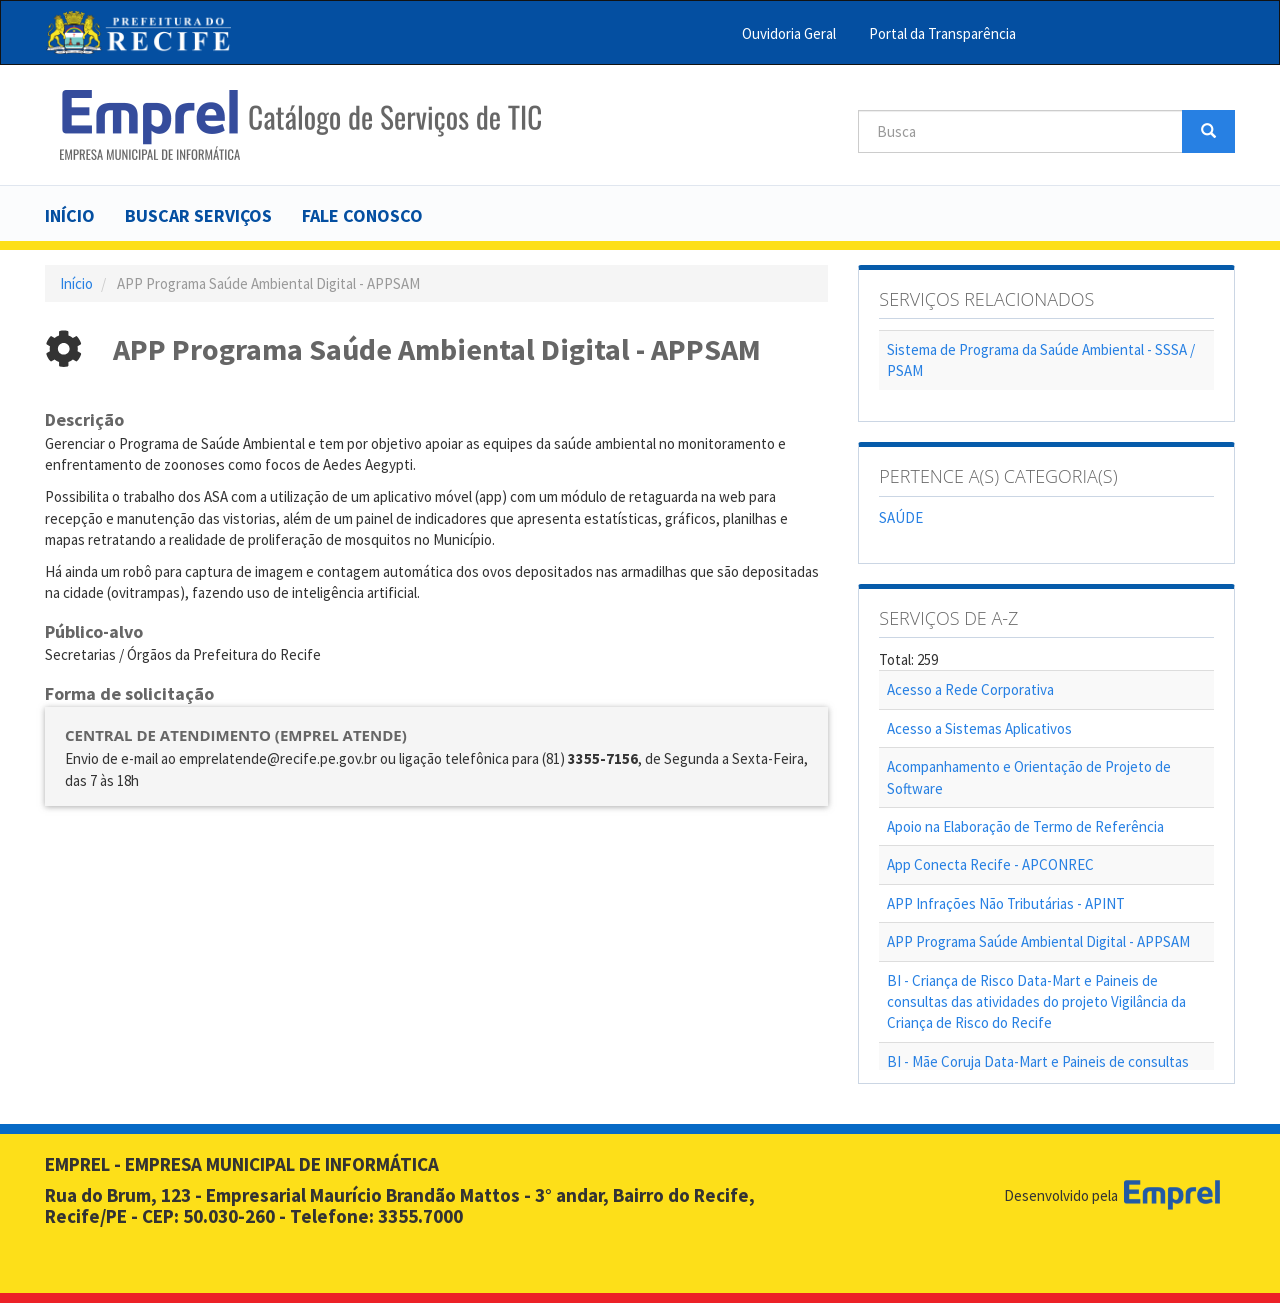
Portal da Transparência (942, 33)
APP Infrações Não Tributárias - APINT (1006, 903)
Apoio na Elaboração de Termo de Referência (1025, 826)
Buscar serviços (198, 215)
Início (70, 215)
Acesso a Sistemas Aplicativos (979, 728)
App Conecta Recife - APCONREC (990, 864)
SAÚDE (901, 517)
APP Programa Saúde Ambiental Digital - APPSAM (1038, 941)
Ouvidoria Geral (789, 33)
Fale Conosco (362, 215)
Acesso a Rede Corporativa (970, 689)
